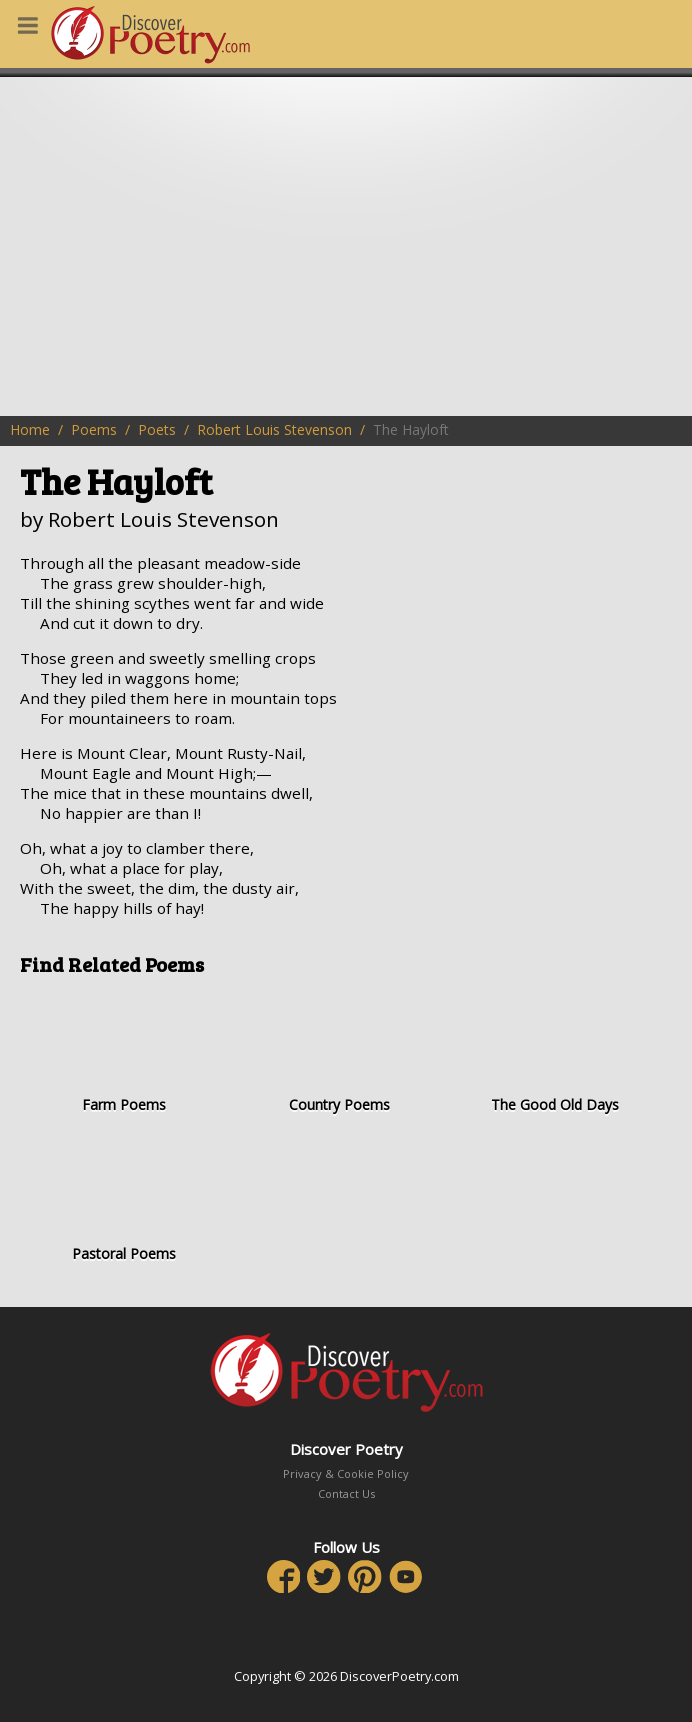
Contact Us (346, 1493)
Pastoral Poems (124, 1200)
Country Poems (339, 1051)
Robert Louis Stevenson (274, 429)
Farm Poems (124, 1051)
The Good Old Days (555, 1051)
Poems (94, 429)
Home (30, 429)
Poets (157, 429)
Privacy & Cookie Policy (346, 1473)
